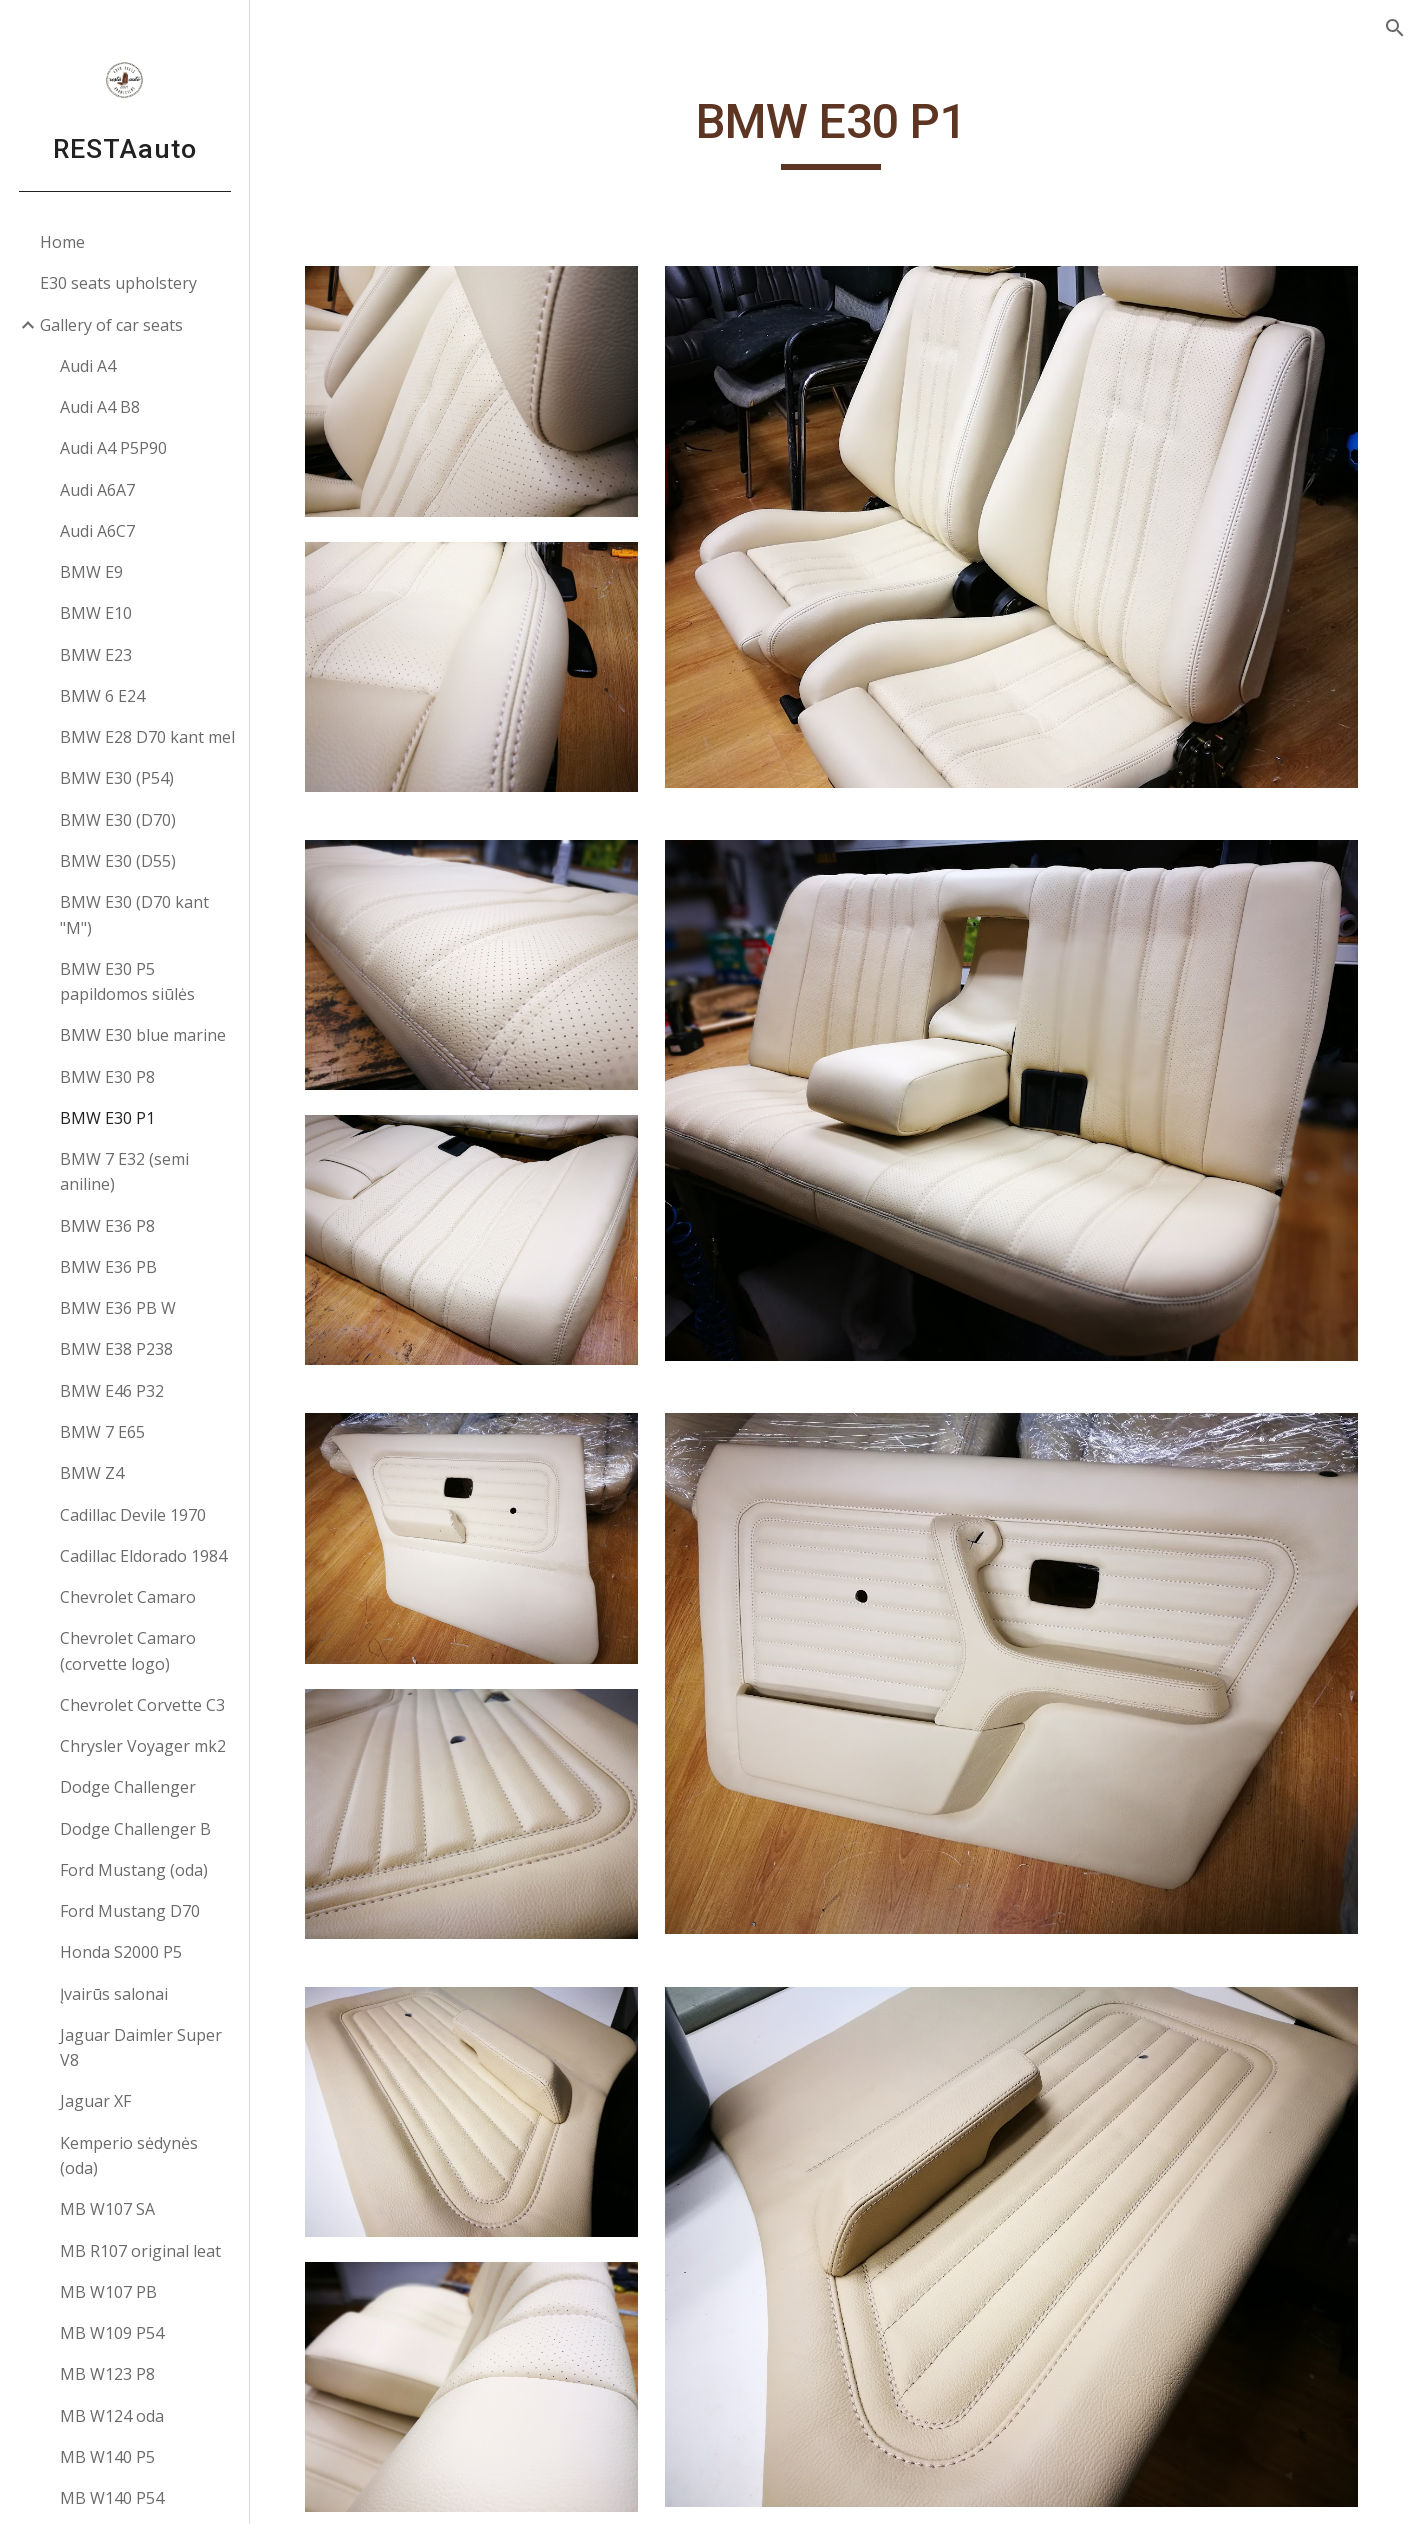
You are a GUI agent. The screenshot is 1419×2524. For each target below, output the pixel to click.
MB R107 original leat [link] (140, 2251)
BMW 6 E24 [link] (102, 696)
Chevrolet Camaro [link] (128, 1597)
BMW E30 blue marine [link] (143, 1035)
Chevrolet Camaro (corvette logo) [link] (128, 1650)
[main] (834, 131)
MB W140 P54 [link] (112, 2498)
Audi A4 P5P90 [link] (113, 448)
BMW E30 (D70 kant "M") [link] (134, 914)
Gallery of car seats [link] (111, 325)
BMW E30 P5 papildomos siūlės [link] (127, 981)
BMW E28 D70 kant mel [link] (147, 737)
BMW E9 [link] (91, 572)
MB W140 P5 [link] (107, 2457)
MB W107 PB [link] (108, 2292)
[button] (1395, 28)
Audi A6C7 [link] (97, 531)
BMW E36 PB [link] (108, 1267)
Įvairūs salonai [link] (114, 1994)
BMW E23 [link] (96, 655)
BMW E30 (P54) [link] (117, 778)
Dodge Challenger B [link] (135, 1829)
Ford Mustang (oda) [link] (134, 1870)
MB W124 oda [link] (112, 2416)
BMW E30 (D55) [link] (118, 861)
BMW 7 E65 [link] (102, 1432)
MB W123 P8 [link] (107, 2374)
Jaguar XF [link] (95, 2101)
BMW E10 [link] (96, 613)
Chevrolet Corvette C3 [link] (142, 1705)
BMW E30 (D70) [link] (118, 820)
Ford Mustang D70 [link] (130, 1911)
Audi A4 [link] (88, 366)
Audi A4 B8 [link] (100, 407)
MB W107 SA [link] (107, 2209)
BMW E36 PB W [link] (118, 1308)
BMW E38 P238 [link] (116, 1349)
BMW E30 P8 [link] (107, 1077)
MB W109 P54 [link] (112, 2333)
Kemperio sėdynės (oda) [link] (129, 2155)
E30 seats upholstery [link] (118, 283)
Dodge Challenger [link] (128, 1787)
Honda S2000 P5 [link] (121, 1952)
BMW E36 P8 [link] (107, 1226)
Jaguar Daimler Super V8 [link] (141, 2047)
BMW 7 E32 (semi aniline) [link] (124, 1171)
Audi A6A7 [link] (97, 490)
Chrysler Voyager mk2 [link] (143, 1746)
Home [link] (62, 242)
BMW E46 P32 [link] (112, 1391)
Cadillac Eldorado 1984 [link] (143, 1556)
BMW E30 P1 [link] (107, 1118)
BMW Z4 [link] (92, 1473)
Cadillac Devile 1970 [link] (133, 1515)
